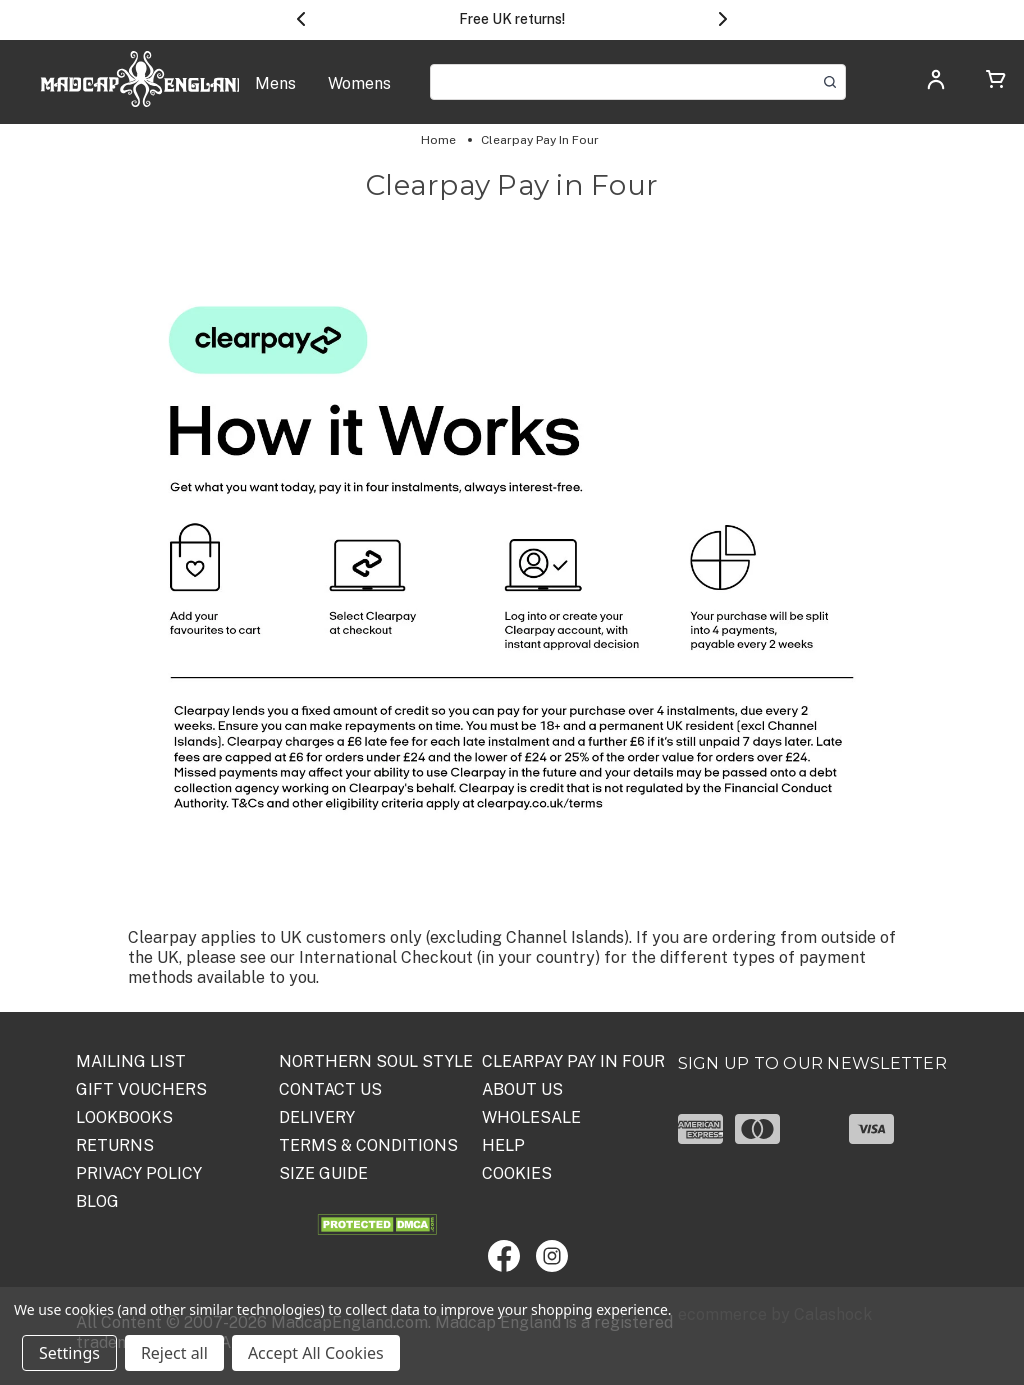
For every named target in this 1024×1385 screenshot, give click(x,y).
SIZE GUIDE (323, 1173)
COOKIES (517, 1173)
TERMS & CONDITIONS (368, 1145)
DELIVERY (317, 1117)
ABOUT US (522, 1089)
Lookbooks (124, 1117)
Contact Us (330, 1089)
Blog (97, 1201)
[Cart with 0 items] (996, 82)
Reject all (174, 1353)
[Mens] (275, 94)
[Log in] (936, 85)
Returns (115, 1145)
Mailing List (131, 1061)
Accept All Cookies (316, 1353)
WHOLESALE (531, 1117)
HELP (503, 1145)
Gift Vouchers (141, 1089)
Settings (69, 1353)
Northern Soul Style (376, 1061)
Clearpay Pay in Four (573, 1061)
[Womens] (359, 94)
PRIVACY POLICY (139, 1173)
